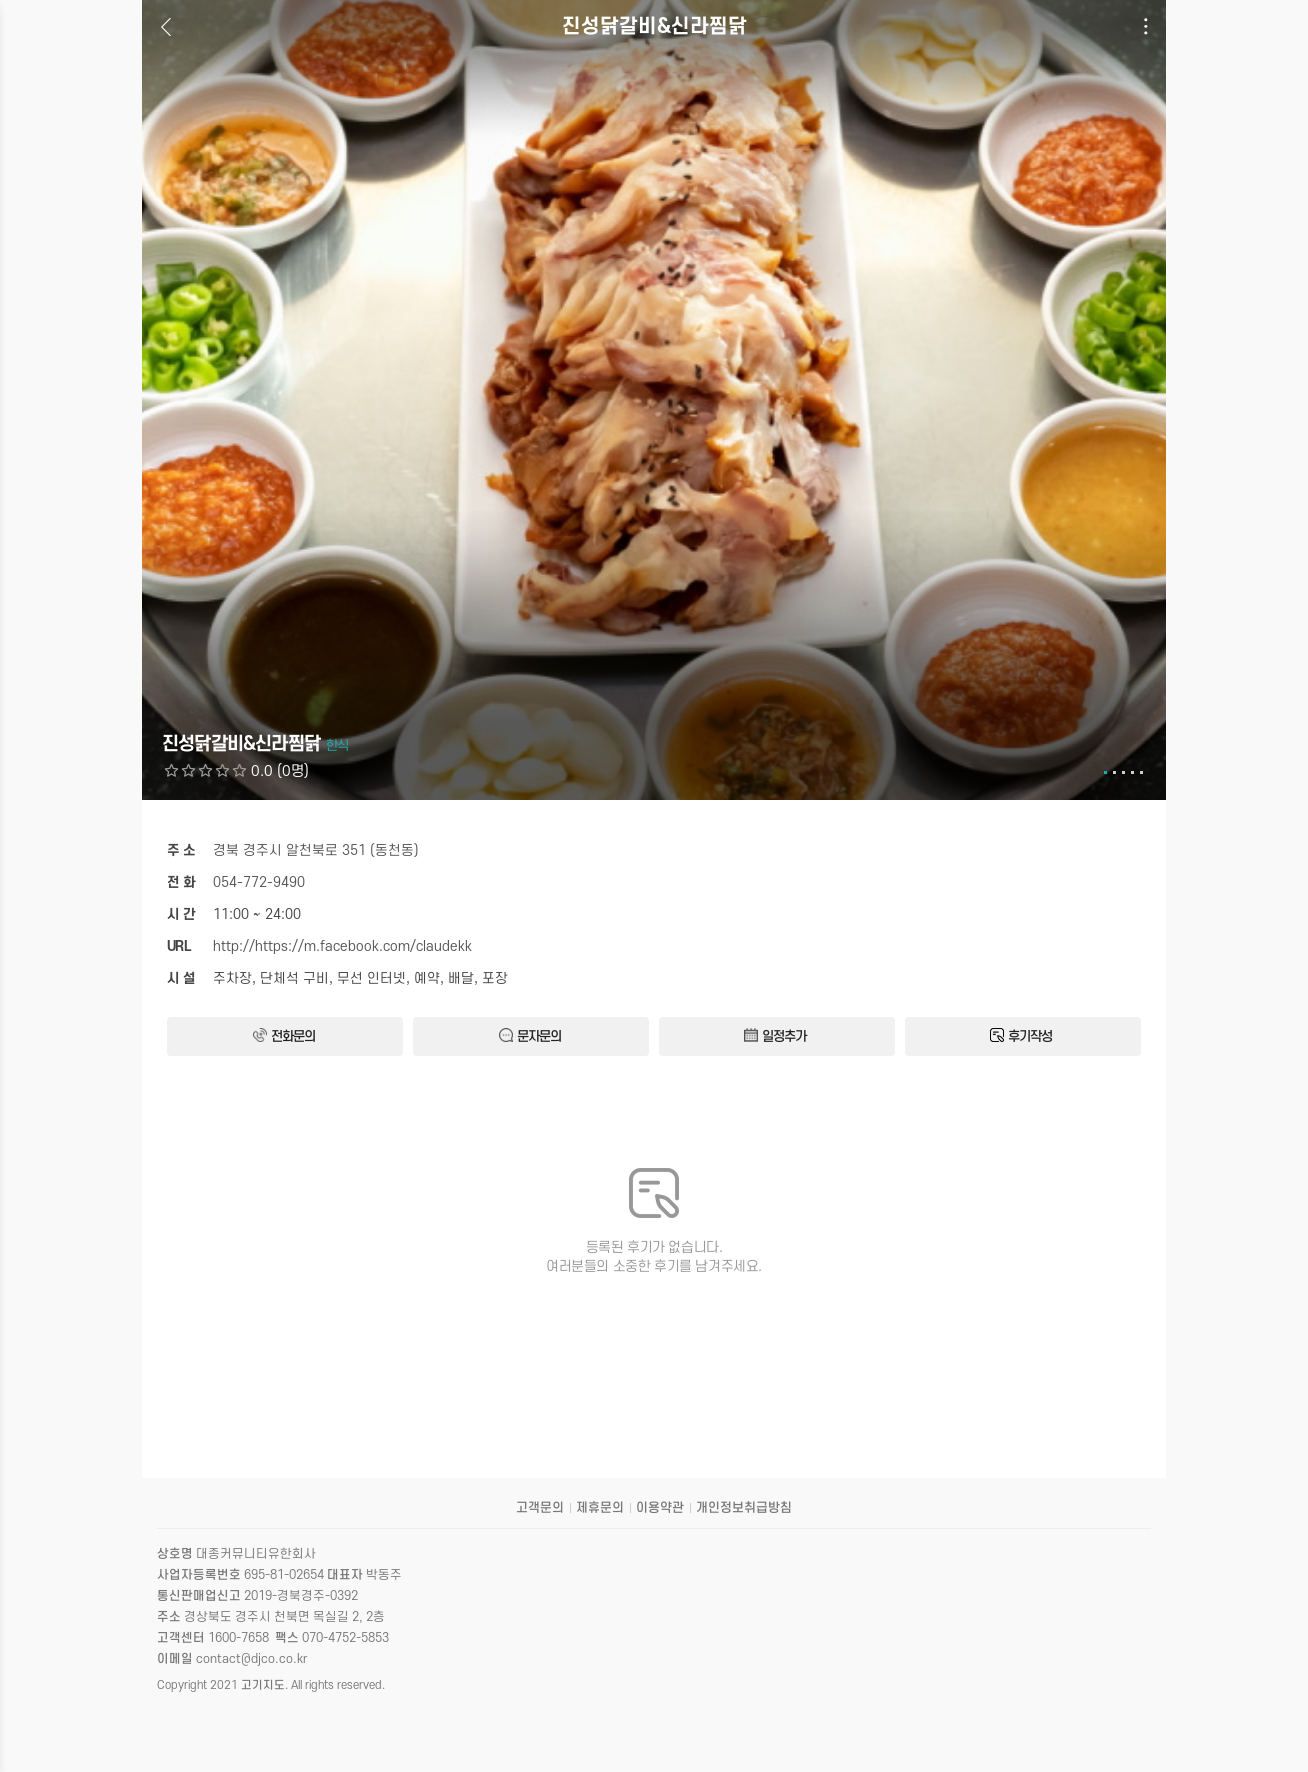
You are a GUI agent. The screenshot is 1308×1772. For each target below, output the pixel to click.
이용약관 (660, 1508)
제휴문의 (600, 1508)
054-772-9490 (259, 882)
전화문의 (284, 1036)
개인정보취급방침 (744, 1508)
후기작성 (1021, 1036)
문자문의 (530, 1036)
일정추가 (775, 1036)
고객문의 (540, 1508)
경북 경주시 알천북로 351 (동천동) (316, 850)
